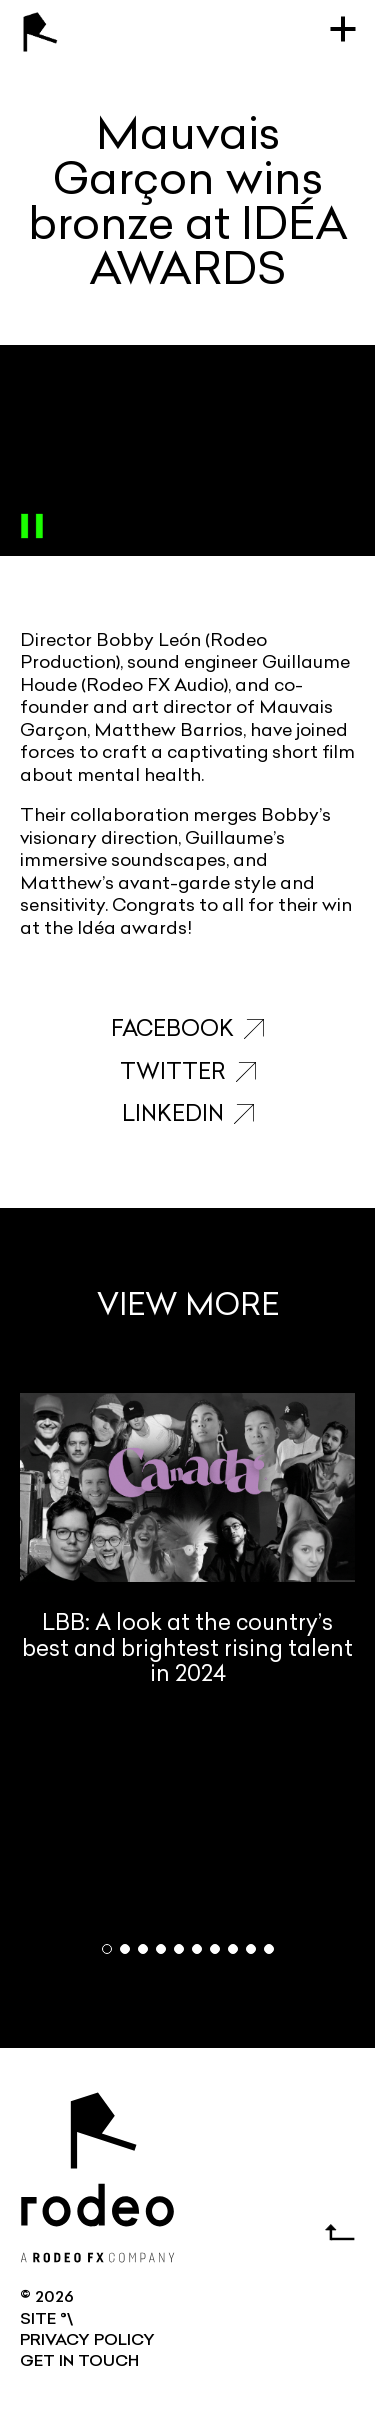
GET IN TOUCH (79, 2362)
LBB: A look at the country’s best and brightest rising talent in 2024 (187, 1540)
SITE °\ (46, 2320)
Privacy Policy (87, 2341)
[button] (107, 1949)
